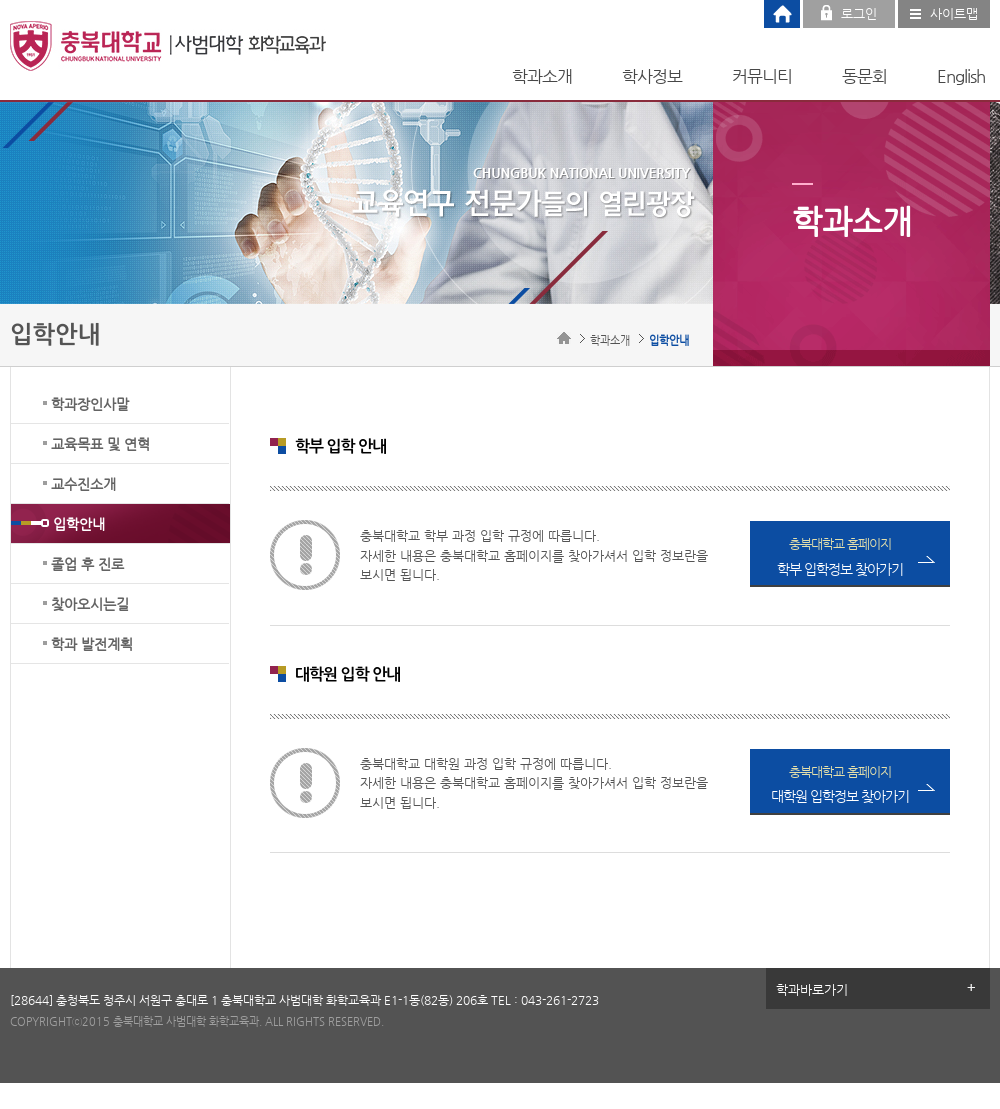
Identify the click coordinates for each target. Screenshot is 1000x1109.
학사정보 (652, 76)
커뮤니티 (762, 76)
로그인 (859, 13)
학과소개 (542, 76)
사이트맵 (954, 13)
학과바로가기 (812, 989)
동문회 (864, 76)
